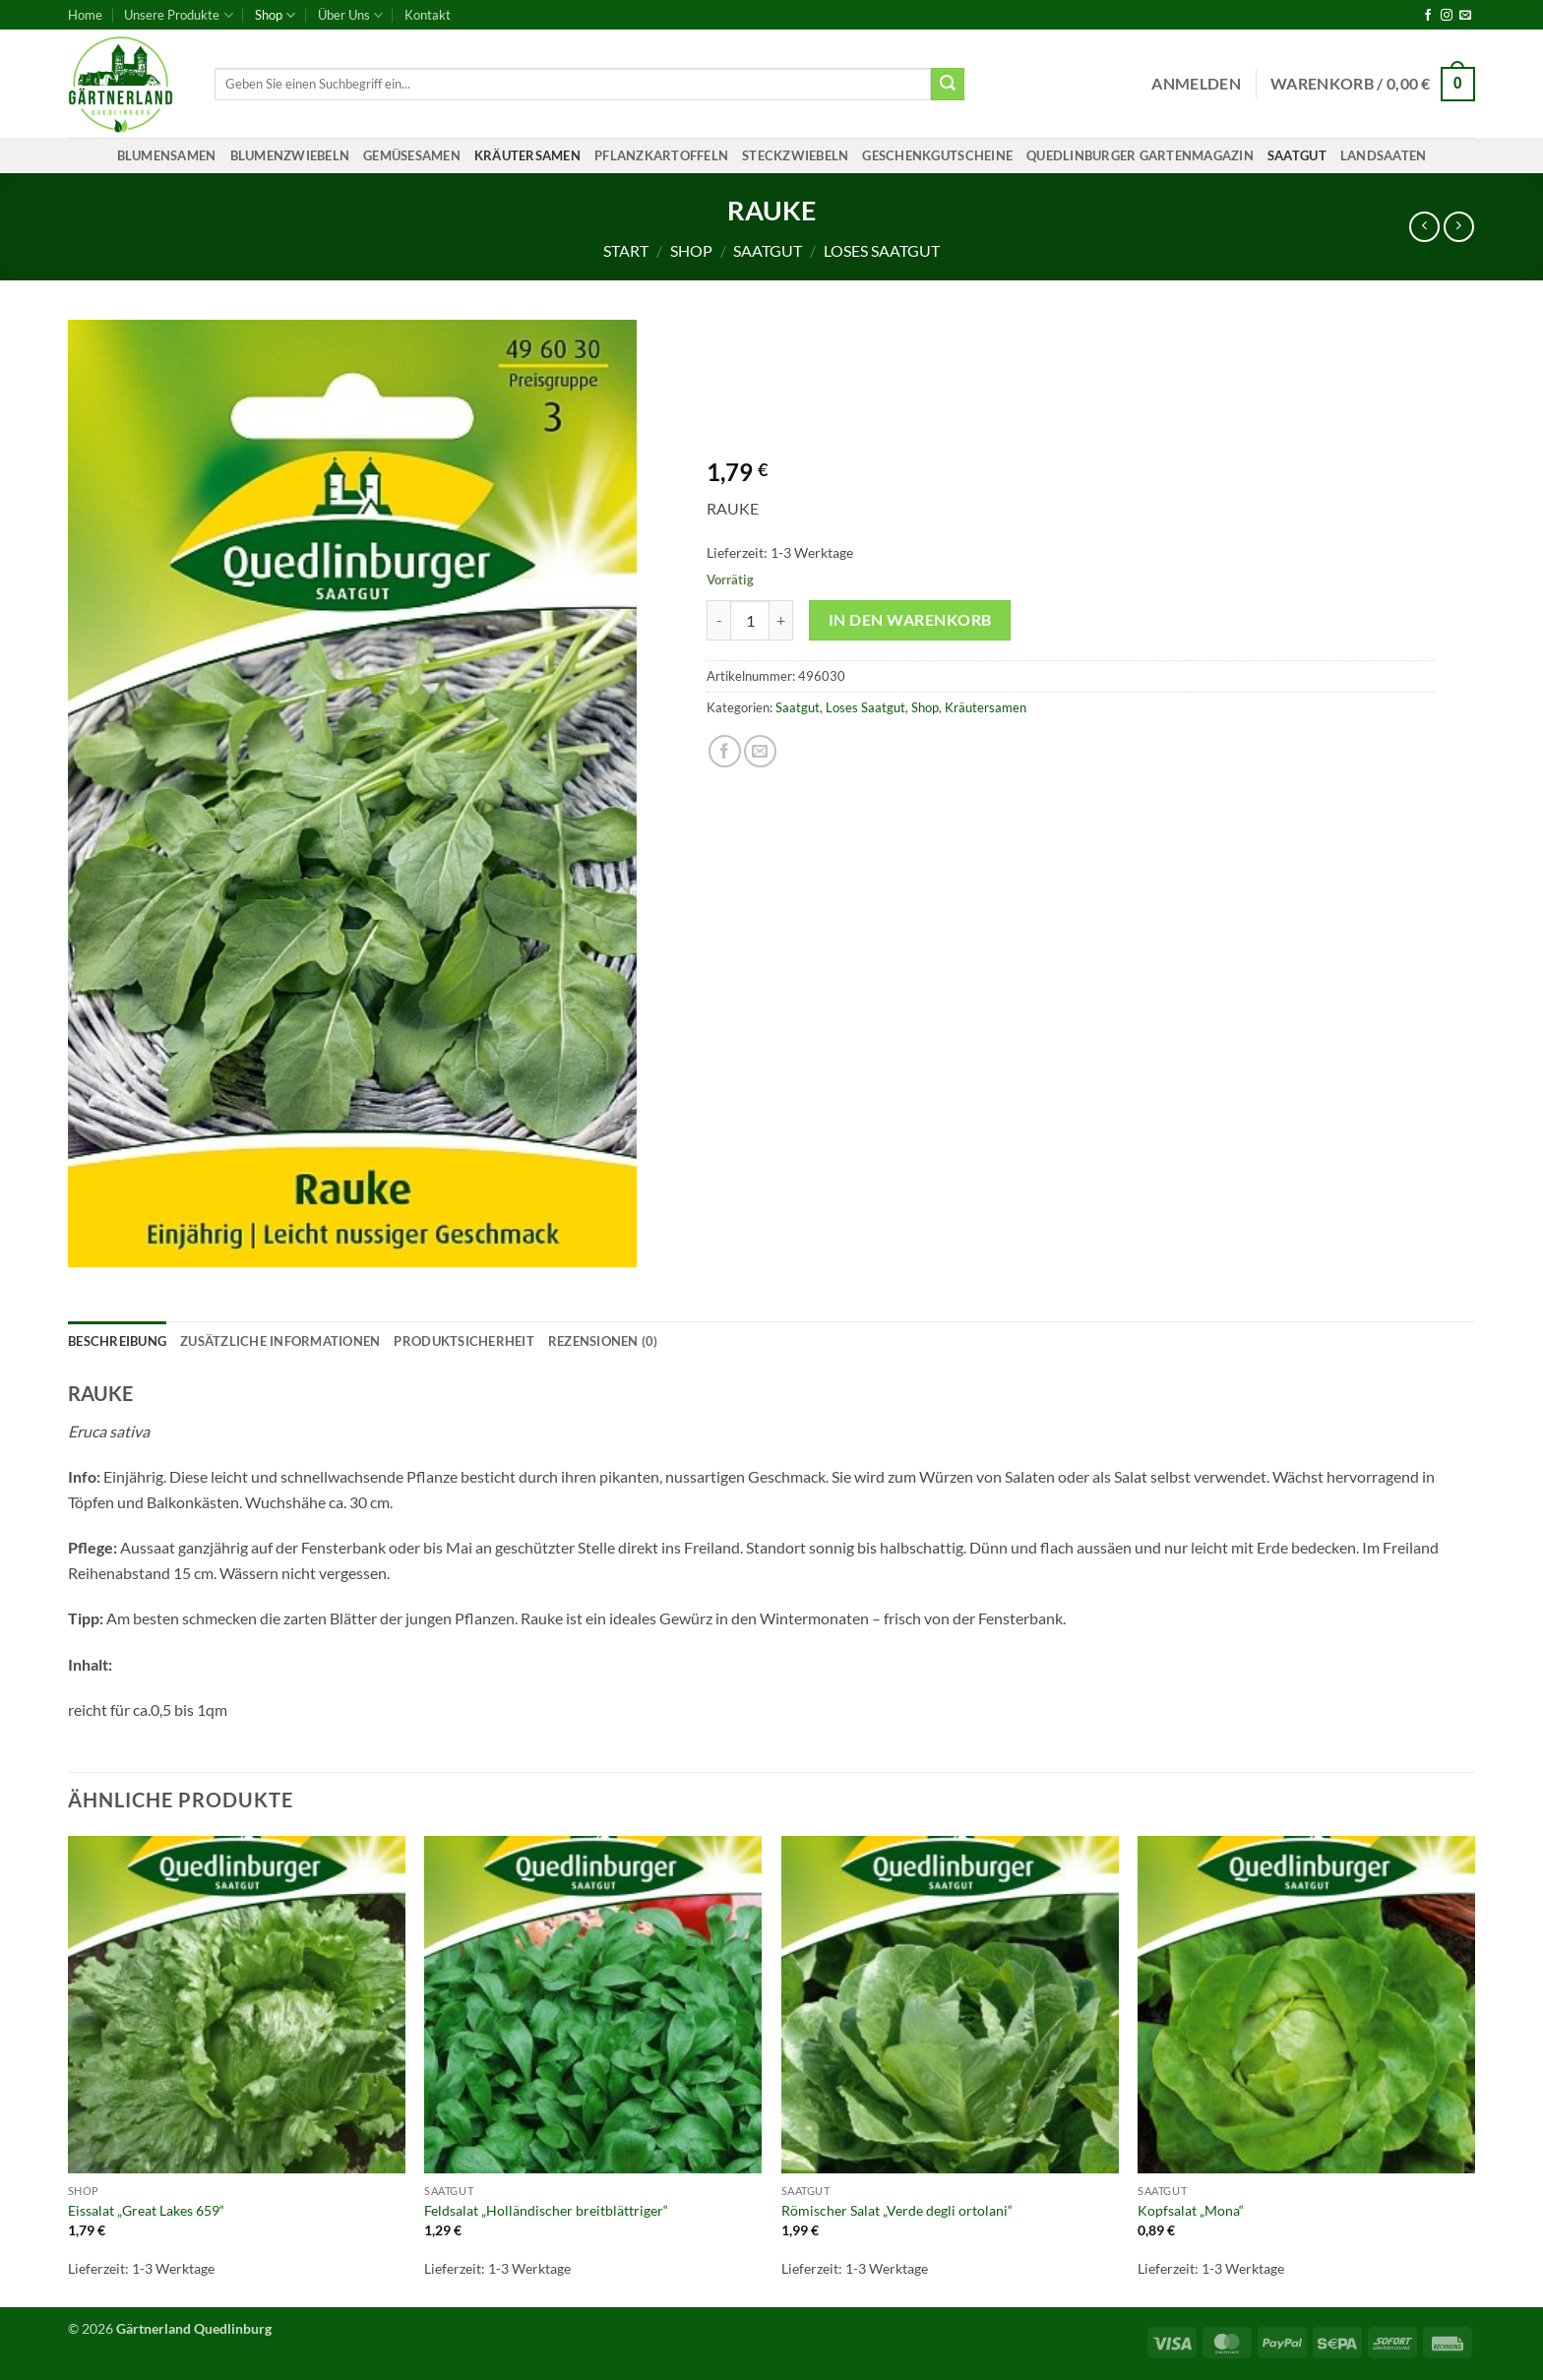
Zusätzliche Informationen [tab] (280, 1341)
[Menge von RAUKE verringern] (718, 620)
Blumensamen (166, 155)
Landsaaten (1383, 155)
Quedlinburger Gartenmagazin (1140, 155)
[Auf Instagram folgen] (1446, 16)
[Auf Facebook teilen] (725, 751)
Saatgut (1297, 155)
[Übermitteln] (947, 84)
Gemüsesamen (412, 155)
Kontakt (427, 15)
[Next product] (1424, 227)
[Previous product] (1459, 227)
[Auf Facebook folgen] (1428, 16)
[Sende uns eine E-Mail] (1465, 16)
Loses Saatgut (882, 250)
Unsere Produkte (178, 15)
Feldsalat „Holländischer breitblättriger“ (546, 2210)
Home (85, 15)
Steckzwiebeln (795, 155)
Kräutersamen (527, 155)
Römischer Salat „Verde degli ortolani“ (897, 2210)
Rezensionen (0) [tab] (603, 1341)
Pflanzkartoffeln (661, 155)
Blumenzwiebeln (290, 155)
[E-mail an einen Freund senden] (760, 751)
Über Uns (350, 15)
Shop (275, 15)
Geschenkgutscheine (937, 155)
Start (625, 250)
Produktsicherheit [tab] (463, 1341)
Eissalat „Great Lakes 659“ (146, 2210)
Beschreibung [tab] (117, 1341)
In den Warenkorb (910, 620)
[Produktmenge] (750, 620)
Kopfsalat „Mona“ (1191, 2210)
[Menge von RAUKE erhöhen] (781, 620)
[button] (1196, 83)
